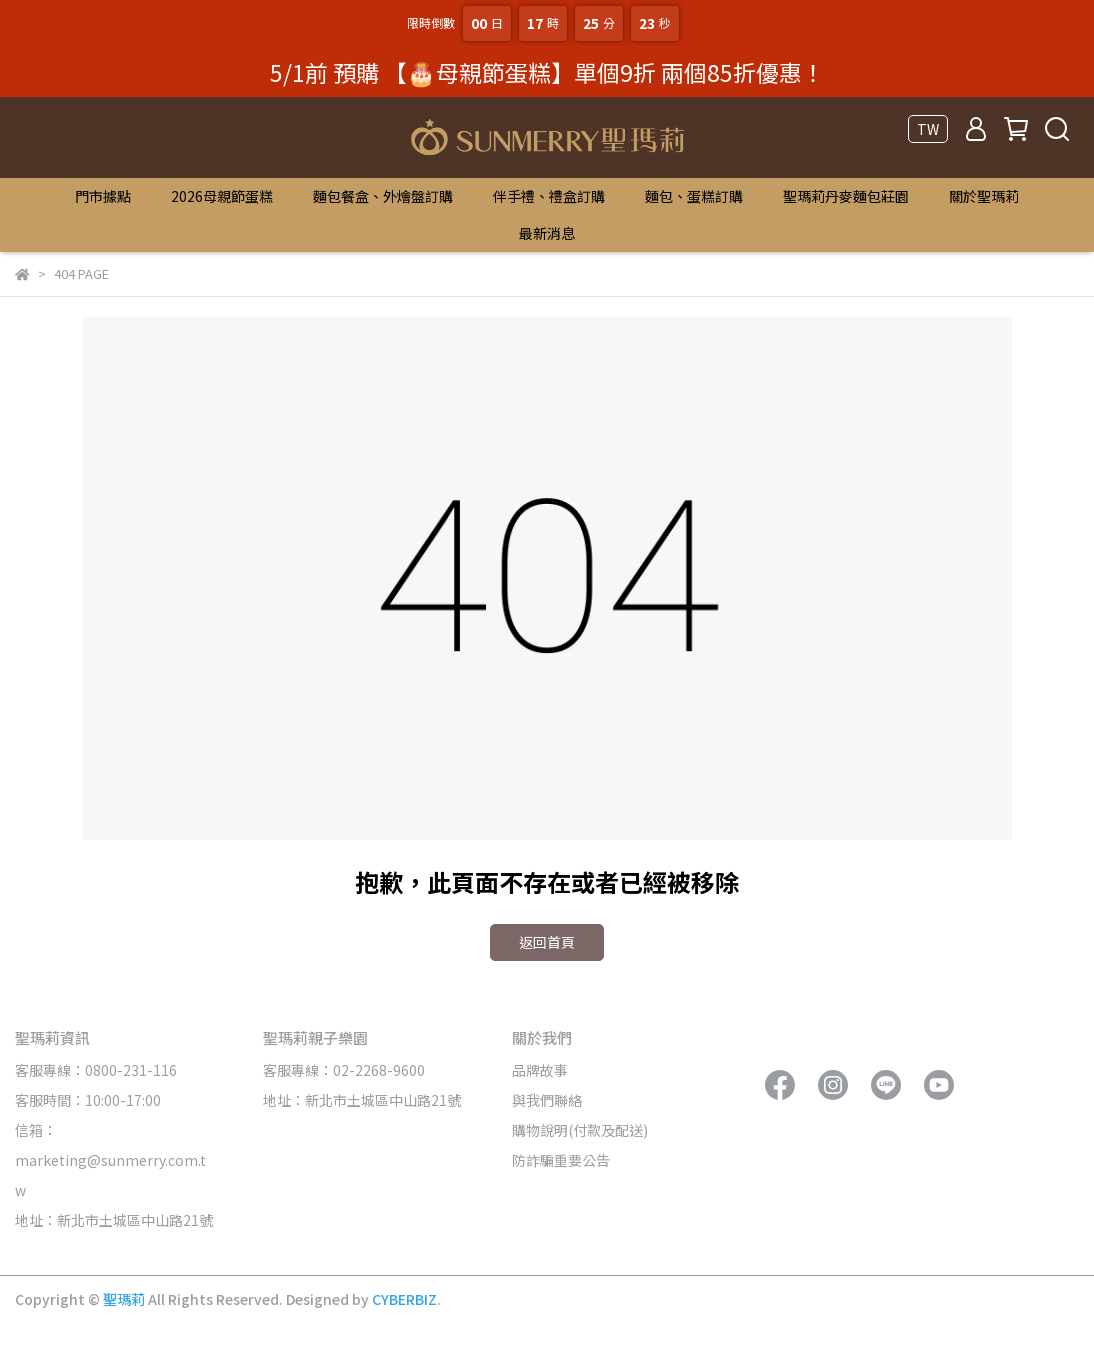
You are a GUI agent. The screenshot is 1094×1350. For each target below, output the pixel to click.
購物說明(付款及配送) (580, 1130)
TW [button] (928, 129)
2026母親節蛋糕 (222, 196)
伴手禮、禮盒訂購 (549, 196)
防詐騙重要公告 (561, 1160)
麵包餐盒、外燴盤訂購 (383, 196)
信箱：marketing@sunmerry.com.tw (110, 1160)
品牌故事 (540, 1070)
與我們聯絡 (547, 1100)
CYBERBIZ (404, 1299)
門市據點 (103, 196)
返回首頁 (547, 942)
